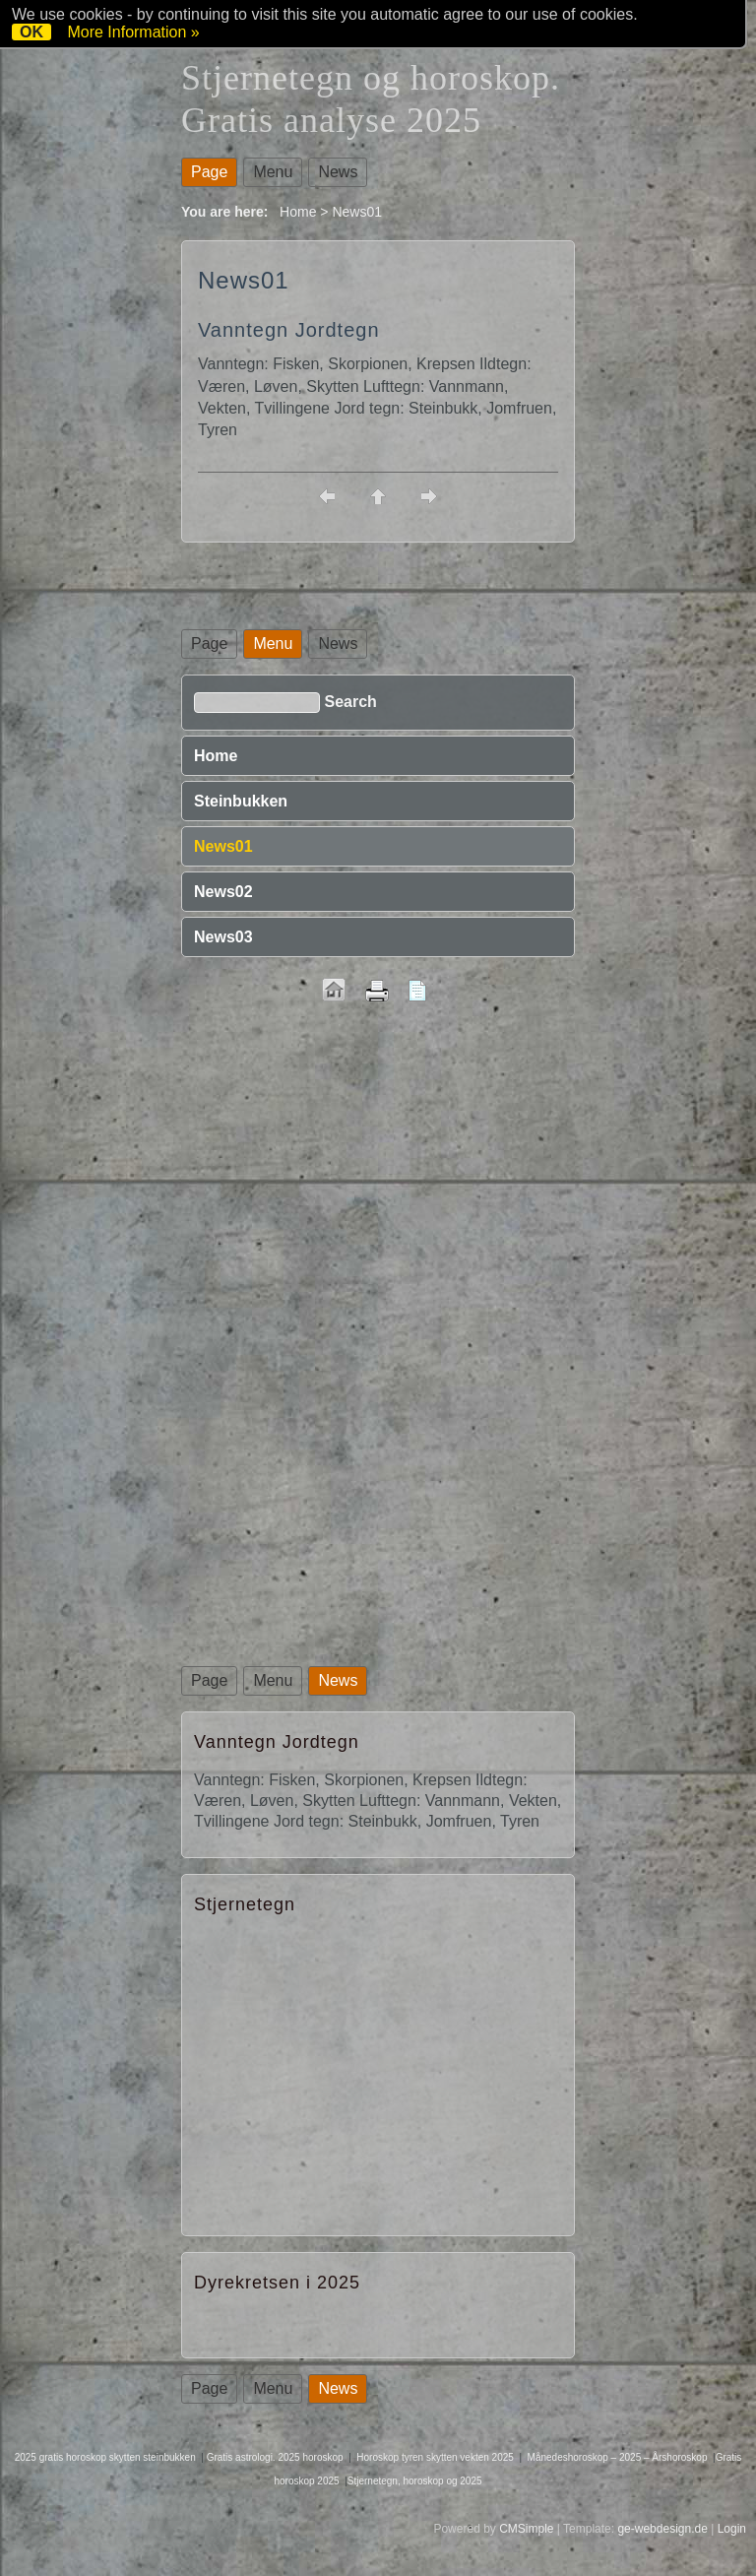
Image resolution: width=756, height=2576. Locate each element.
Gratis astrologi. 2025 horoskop (275, 2457)
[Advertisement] (378, 1172)
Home (298, 212)
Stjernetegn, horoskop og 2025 (414, 2481)
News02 (223, 891)
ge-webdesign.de (662, 2529)
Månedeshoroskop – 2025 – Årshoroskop (618, 2457)
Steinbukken (240, 801)
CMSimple (526, 2529)
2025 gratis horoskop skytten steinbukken (105, 2457)
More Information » (133, 32)
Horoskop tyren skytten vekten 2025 (435, 2457)
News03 (223, 937)
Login (732, 2529)
